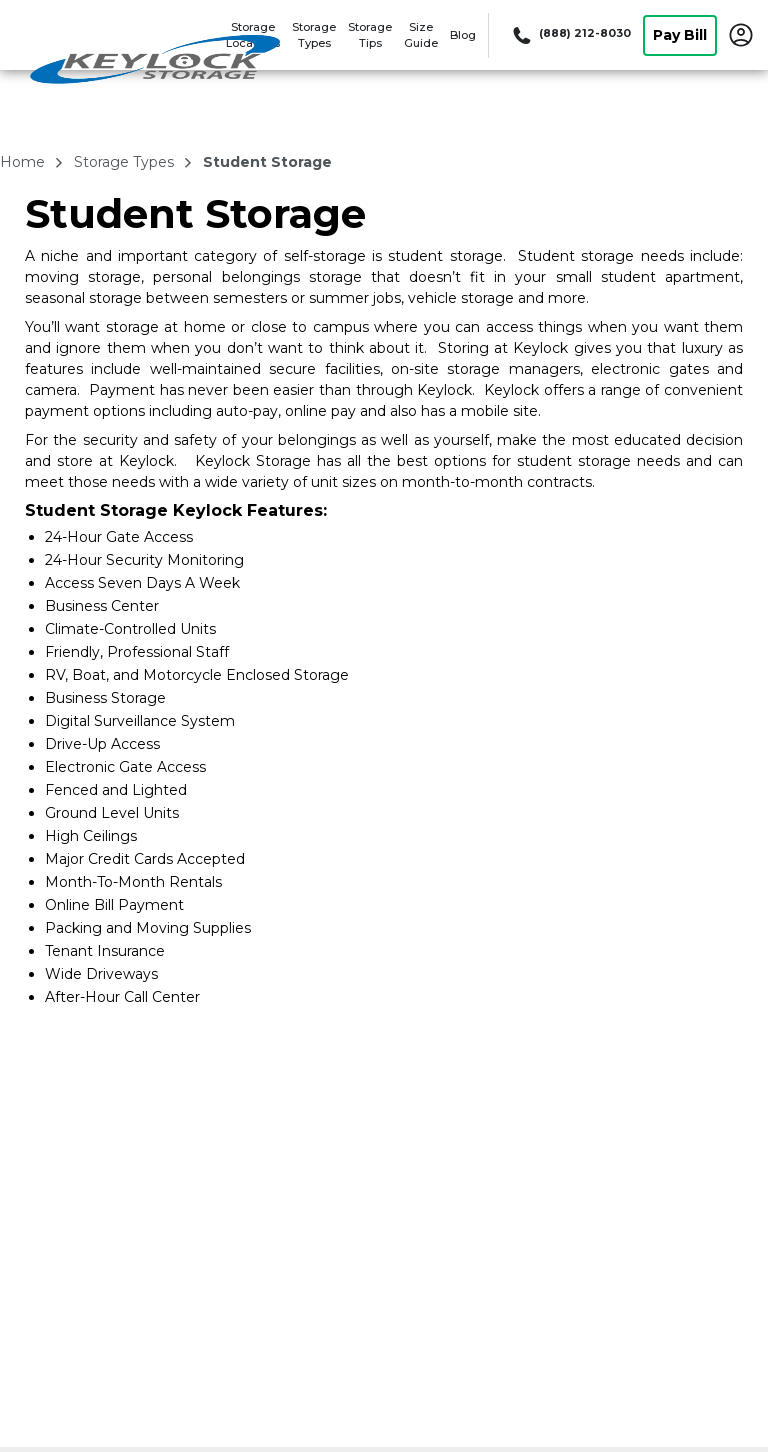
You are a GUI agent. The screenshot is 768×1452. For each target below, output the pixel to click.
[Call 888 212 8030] (570, 35)
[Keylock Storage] (156, 63)
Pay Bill (680, 35)
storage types (126, 162)
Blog (463, 35)
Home (24, 162)
